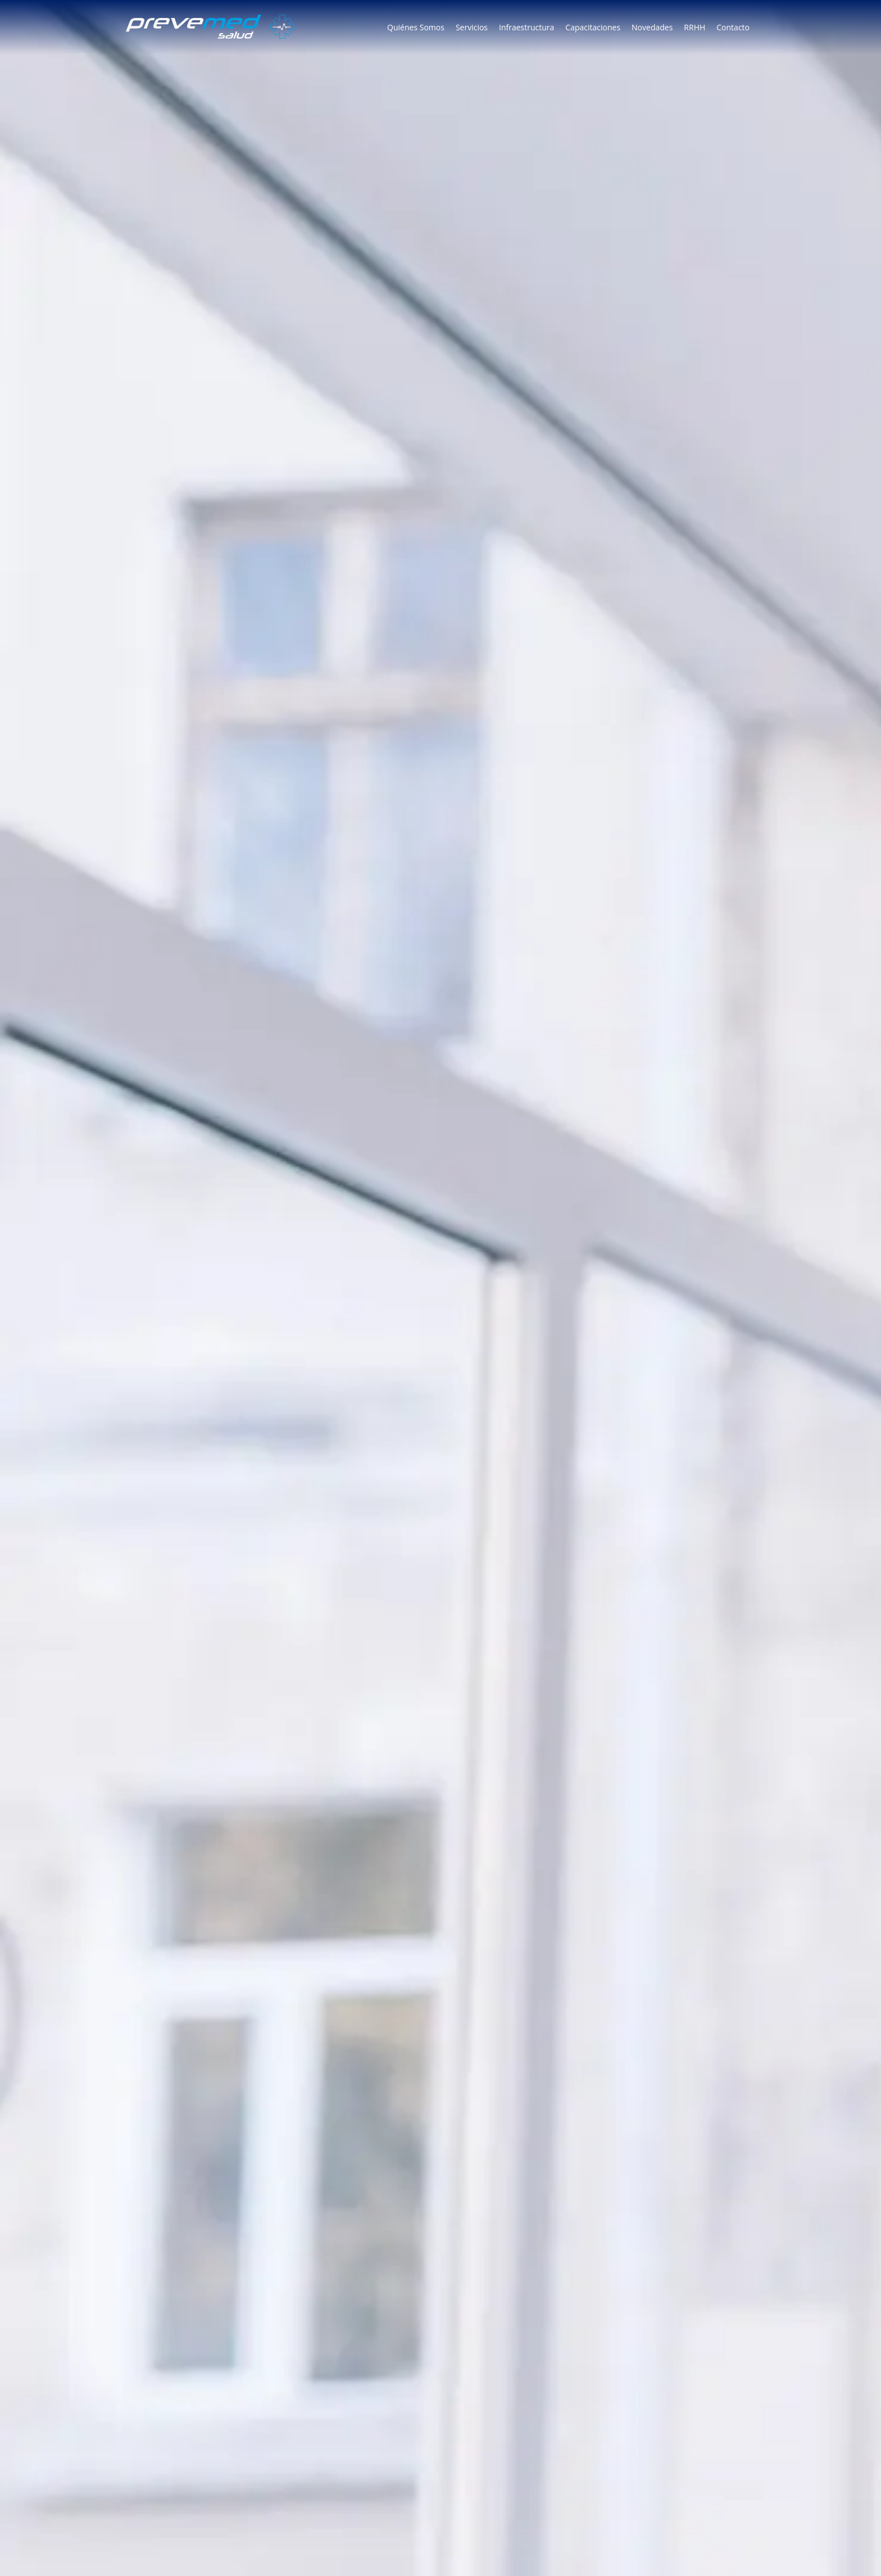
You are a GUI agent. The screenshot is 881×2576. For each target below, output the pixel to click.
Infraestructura (526, 27)
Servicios (472, 27)
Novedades (652, 27)
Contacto (733, 27)
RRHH (694, 27)
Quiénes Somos (415, 27)
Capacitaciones (592, 27)
